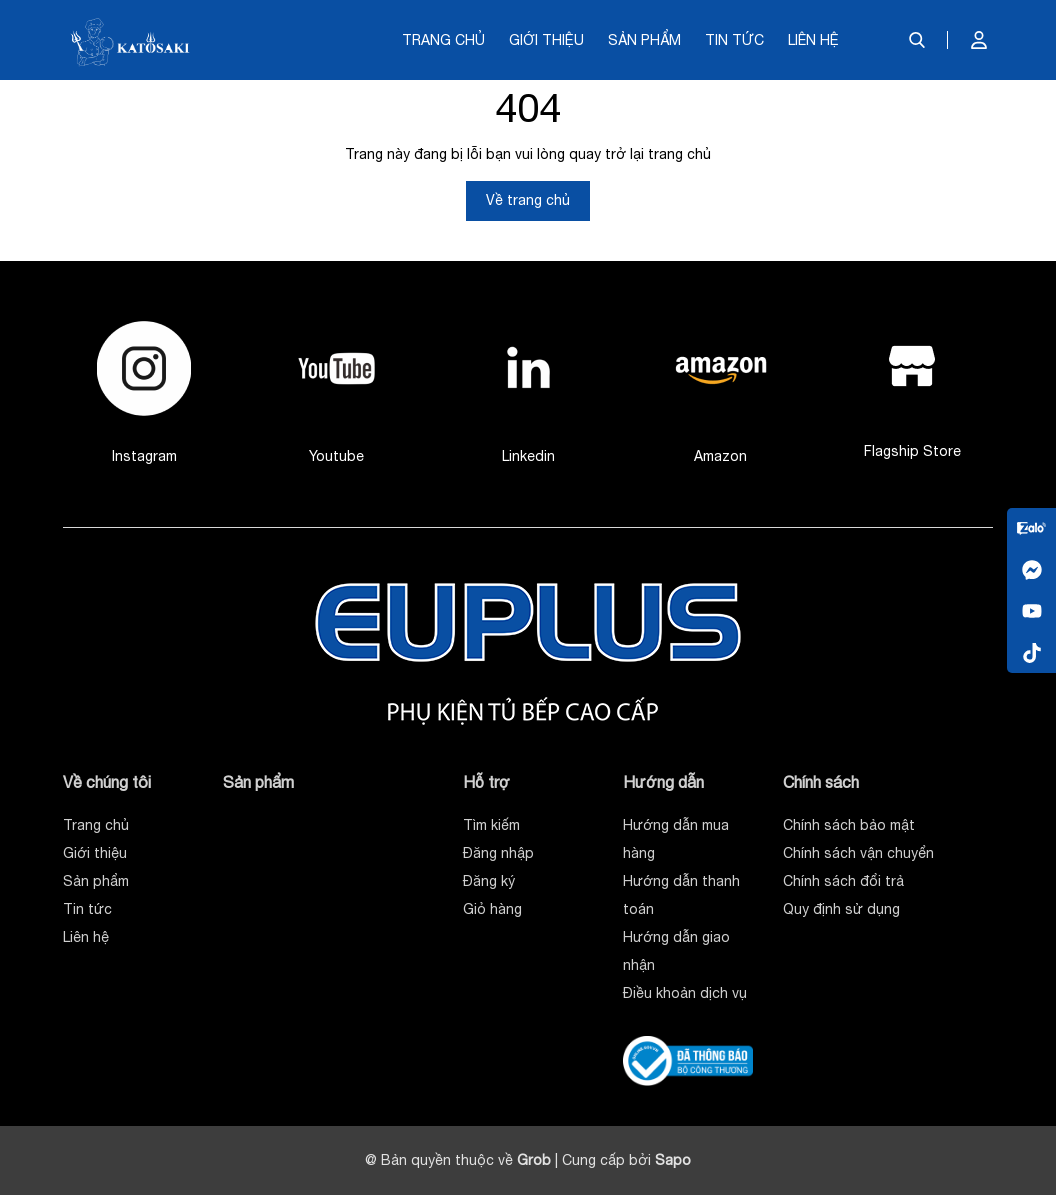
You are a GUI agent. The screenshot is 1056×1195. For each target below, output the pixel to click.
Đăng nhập (498, 853)
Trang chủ (443, 40)
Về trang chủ (528, 200)
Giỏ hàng (492, 909)
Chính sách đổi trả (843, 881)
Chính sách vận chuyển (858, 853)
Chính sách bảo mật (849, 825)
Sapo (673, 1160)
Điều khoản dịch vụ (685, 993)
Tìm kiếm (491, 825)
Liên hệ (813, 40)
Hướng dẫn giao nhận (676, 951)
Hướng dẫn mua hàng (676, 839)
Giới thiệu (546, 40)
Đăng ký (489, 881)
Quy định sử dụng (841, 909)
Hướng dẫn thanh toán (681, 895)
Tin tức (734, 40)
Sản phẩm (644, 40)
